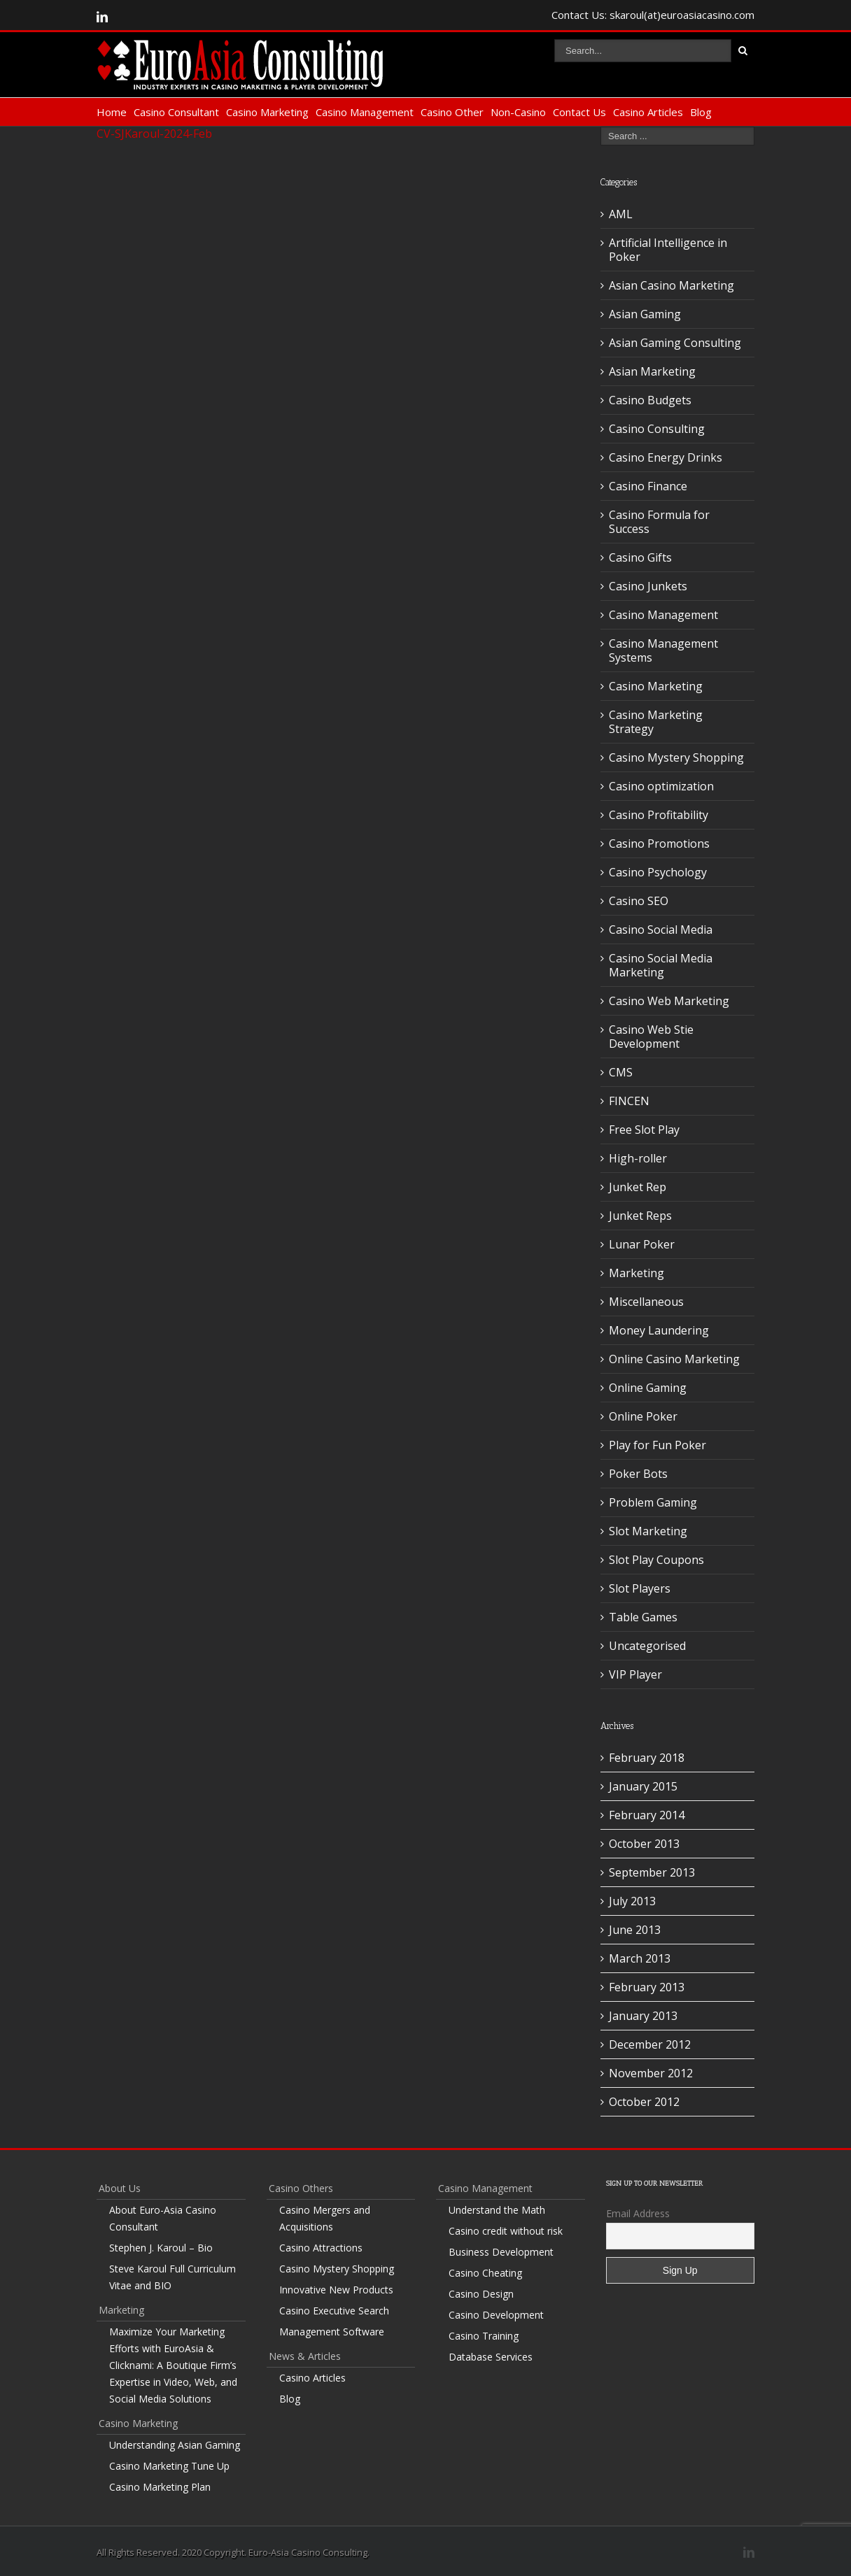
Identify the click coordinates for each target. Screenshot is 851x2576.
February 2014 (646, 1815)
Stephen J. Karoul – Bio (161, 2247)
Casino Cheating (485, 2272)
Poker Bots (638, 1474)
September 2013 (652, 1872)
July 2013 (632, 1901)
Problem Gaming (653, 1502)
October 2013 (644, 1843)
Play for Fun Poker (657, 1445)
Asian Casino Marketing (671, 285)
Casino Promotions (659, 844)
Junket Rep (637, 1187)
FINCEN (629, 1101)
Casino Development (496, 2314)
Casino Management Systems (663, 650)
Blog (701, 112)
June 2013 (635, 1929)
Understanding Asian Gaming (174, 2445)
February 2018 (646, 1757)
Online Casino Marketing (674, 1359)
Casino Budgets (650, 400)
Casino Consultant (176, 112)
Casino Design (481, 2293)
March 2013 (639, 1958)
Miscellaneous (646, 1302)
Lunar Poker (642, 1244)
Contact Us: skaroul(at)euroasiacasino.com (652, 15)
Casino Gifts (640, 557)
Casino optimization (661, 786)
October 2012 (644, 2101)
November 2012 (651, 2073)
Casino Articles (648, 112)
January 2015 (643, 1786)
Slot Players (639, 1588)
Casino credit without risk (506, 2230)
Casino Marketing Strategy (656, 722)
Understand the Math (497, 2209)
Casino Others (301, 2188)
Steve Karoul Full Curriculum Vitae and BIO (172, 2277)
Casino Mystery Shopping (676, 757)
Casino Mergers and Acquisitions (324, 2218)
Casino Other (452, 112)
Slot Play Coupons (656, 1560)
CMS (621, 1072)
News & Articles (305, 2356)
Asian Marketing (652, 371)
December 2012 (650, 2044)
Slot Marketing (648, 1531)
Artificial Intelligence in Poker (668, 250)
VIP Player (635, 1674)
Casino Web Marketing (669, 1001)
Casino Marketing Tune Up (169, 2465)
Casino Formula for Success (659, 522)
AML (621, 214)
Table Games (643, 1617)
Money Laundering (659, 1330)
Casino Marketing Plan (160, 2486)
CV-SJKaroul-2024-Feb (154, 133)
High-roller (638, 1158)
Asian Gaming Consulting (675, 343)
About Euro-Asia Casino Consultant (162, 2218)
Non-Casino (518, 112)
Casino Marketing (267, 112)
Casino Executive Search (334, 2310)
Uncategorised (647, 1646)
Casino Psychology (658, 872)
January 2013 (643, 2015)
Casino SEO (638, 901)
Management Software (331, 2331)
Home (112, 112)
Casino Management (365, 112)
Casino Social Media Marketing (660, 965)
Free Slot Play (644, 1130)
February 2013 (646, 1987)
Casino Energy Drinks (665, 457)
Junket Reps (640, 1216)
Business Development (501, 2251)
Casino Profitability (658, 815)
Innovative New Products (336, 2289)
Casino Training (484, 2335)
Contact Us (579, 112)
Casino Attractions (321, 2247)
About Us (120, 2188)
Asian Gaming (645, 314)
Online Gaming (648, 1388)
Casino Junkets (648, 586)
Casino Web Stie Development (651, 1037)
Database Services (491, 2356)
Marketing (636, 1273)
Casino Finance (648, 486)
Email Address (638, 2213)
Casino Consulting (657, 429)
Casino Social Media (660, 930)
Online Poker (643, 1416)
